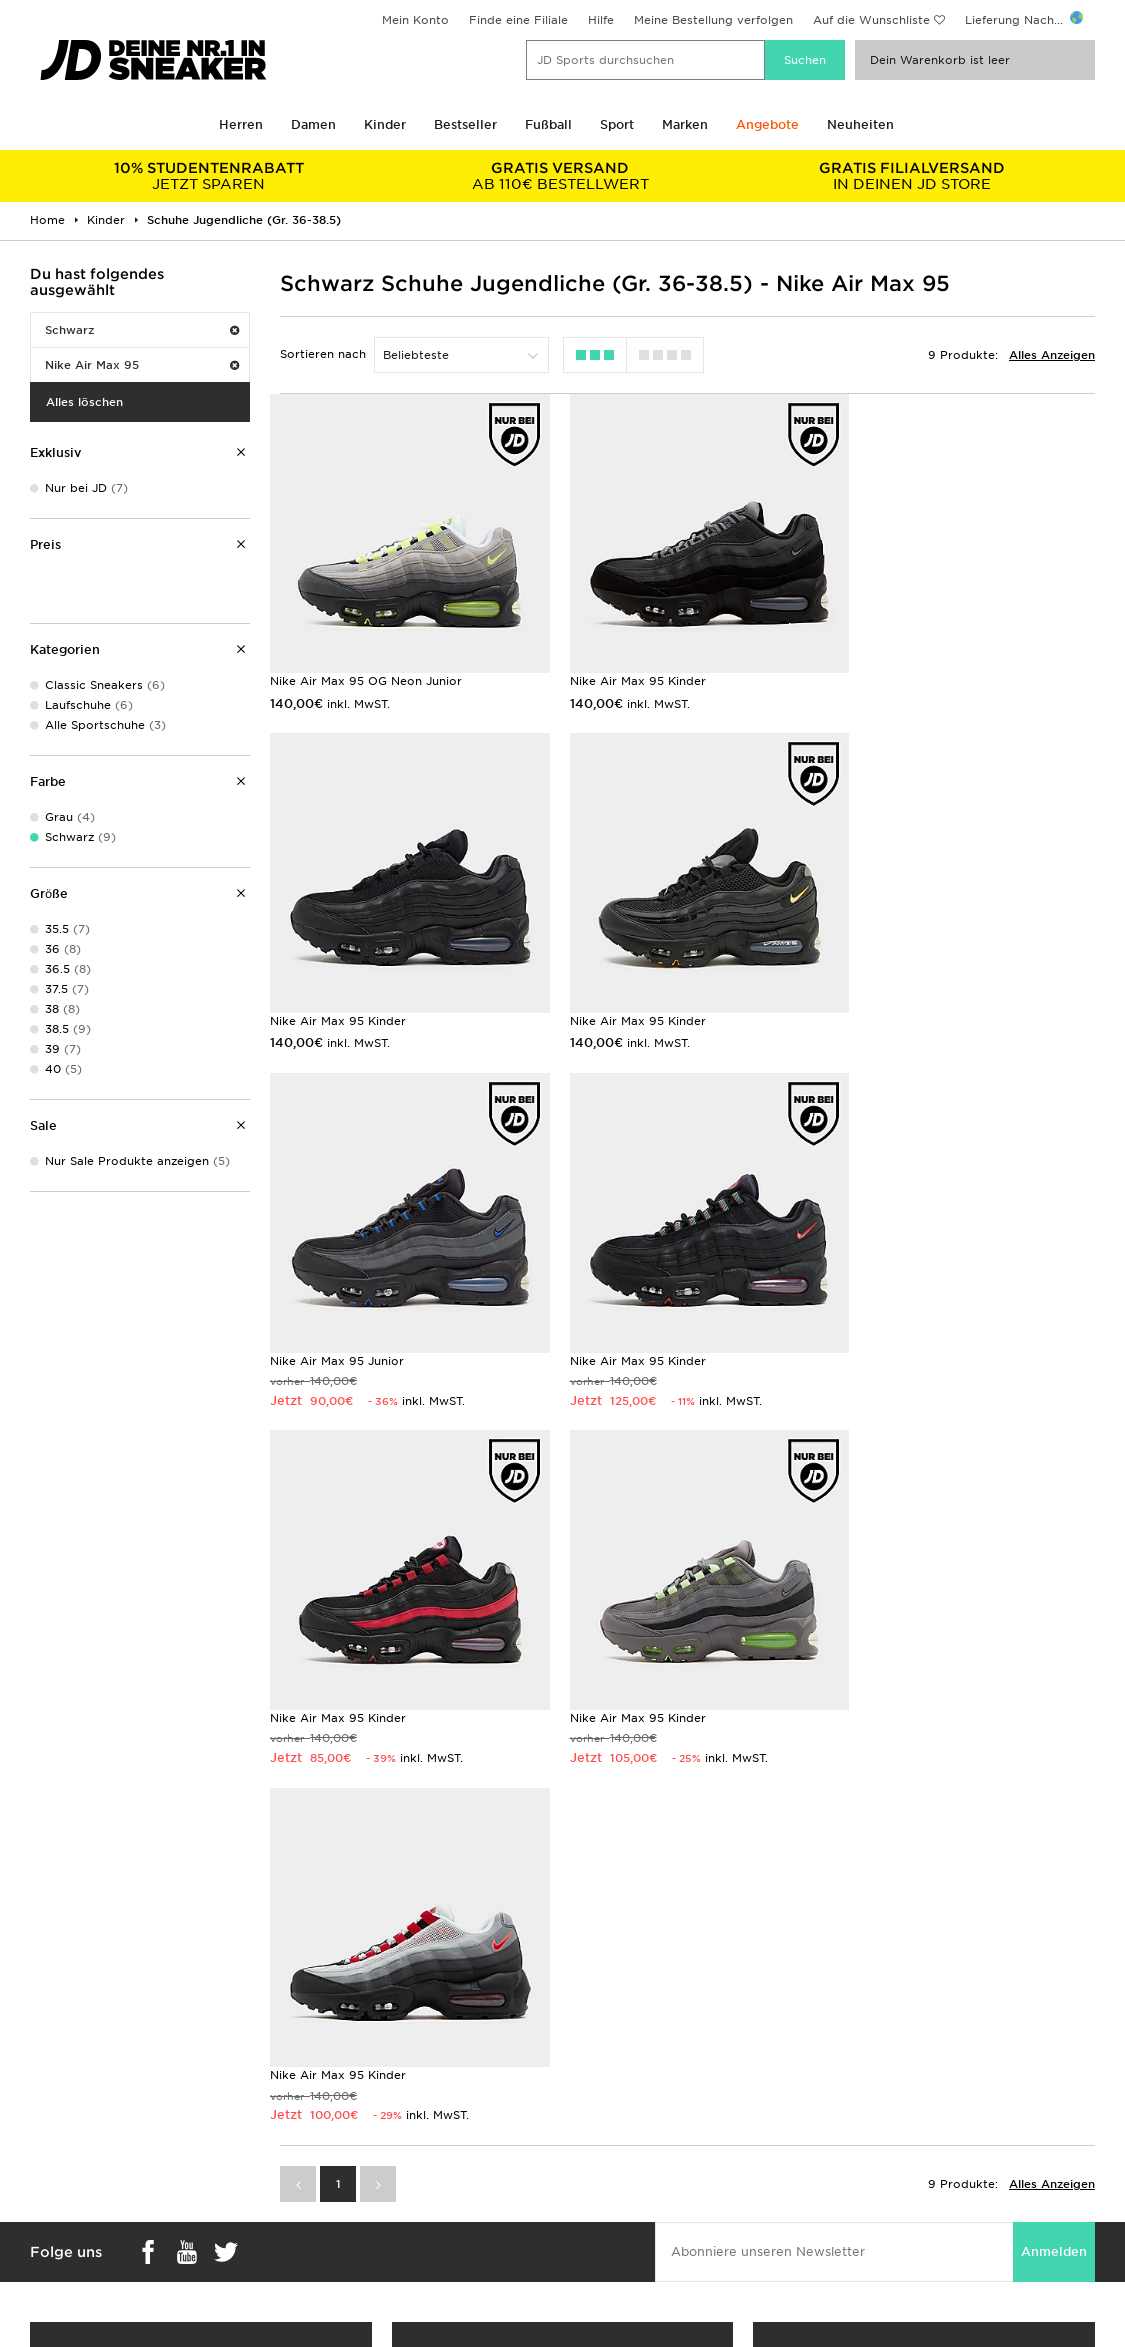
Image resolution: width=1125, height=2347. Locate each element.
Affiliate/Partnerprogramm (642, 2169)
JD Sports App (63, 2232)
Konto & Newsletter (349, 2190)
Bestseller (465, 124)
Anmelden (1054, 1530)
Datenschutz (870, 2169)
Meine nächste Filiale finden (562, 1960)
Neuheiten (860, 124)
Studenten (50, 2169)
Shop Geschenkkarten (200, 1928)
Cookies (858, 2190)
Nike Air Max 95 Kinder (629, 673)
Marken (685, 124)
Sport (617, 124)
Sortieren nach (323, 354)
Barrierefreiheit (878, 2232)
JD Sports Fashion (617, 2148)
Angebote (767, 124)
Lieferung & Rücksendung (366, 2148)
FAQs (307, 2127)
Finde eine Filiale (518, 20)
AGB (847, 2127)
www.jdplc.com (199, 2332)
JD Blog (43, 2253)
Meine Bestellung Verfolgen (371, 2232)
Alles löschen (84, 402)
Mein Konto (415, 20)
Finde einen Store (343, 2211)
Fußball (548, 124)
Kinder (385, 124)
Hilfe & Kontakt (335, 2169)
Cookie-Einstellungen (896, 2211)
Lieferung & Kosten (76, 2127)
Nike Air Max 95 (142, 365)
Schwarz (142, 330)
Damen (313, 124)
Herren (241, 124)
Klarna (38, 2211)
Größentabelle (61, 2148)
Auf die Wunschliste (871, 20)
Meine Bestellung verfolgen (713, 20)
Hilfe (601, 20)
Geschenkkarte (64, 2190)
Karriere (586, 2127)
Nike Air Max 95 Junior (628, 1005)
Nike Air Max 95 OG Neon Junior (366, 673)
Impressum (866, 2148)
